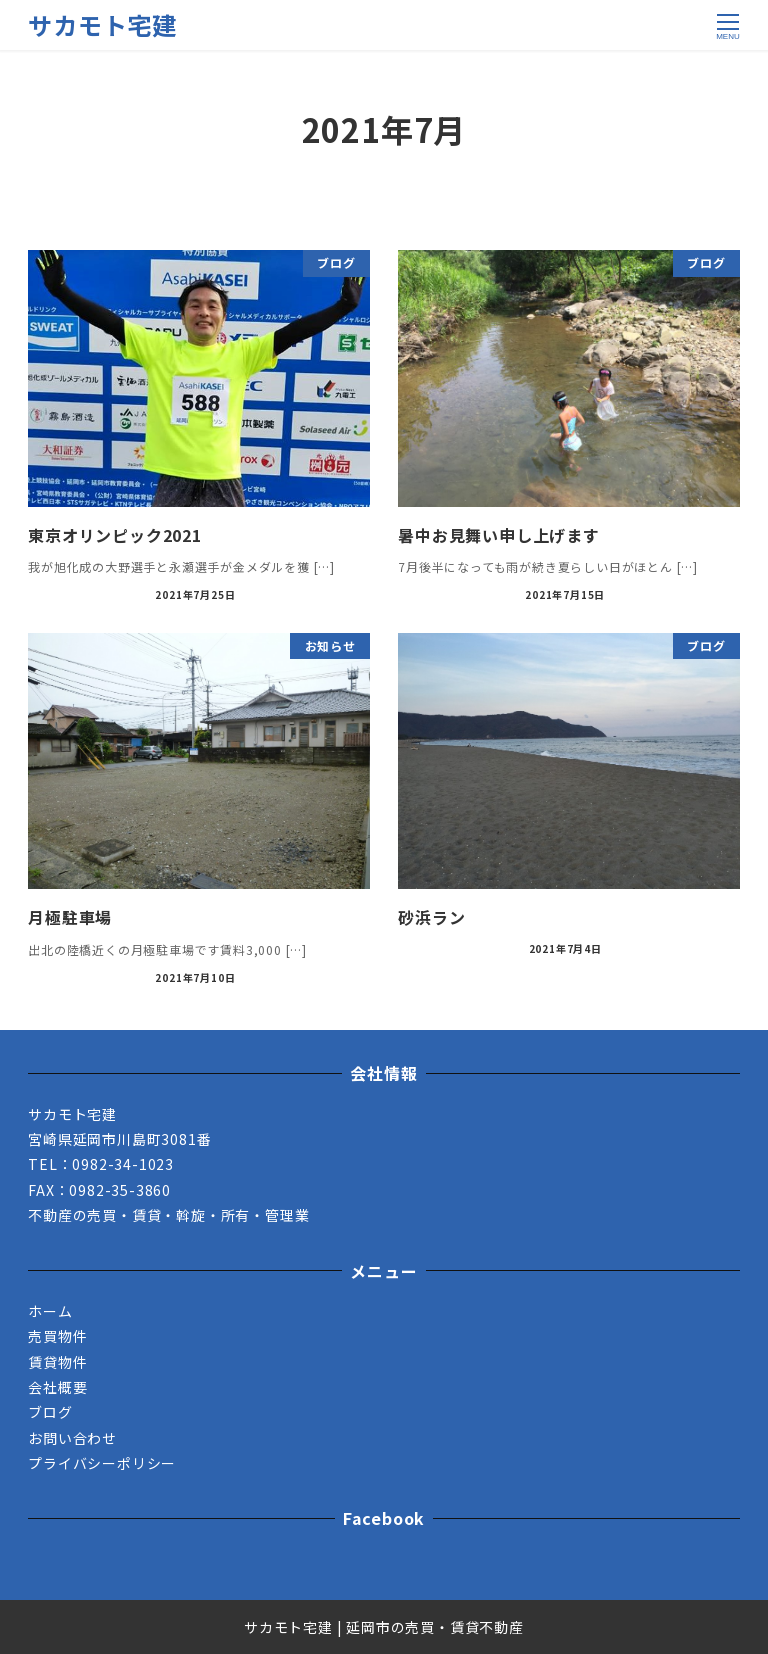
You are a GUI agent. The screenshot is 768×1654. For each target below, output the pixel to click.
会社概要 (57, 1387)
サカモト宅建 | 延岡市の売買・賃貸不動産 (384, 1627)
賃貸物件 (57, 1362)
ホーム (50, 1311)
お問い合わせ (72, 1438)
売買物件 (57, 1336)
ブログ (50, 1412)
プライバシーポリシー (102, 1463)
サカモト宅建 (102, 24)
